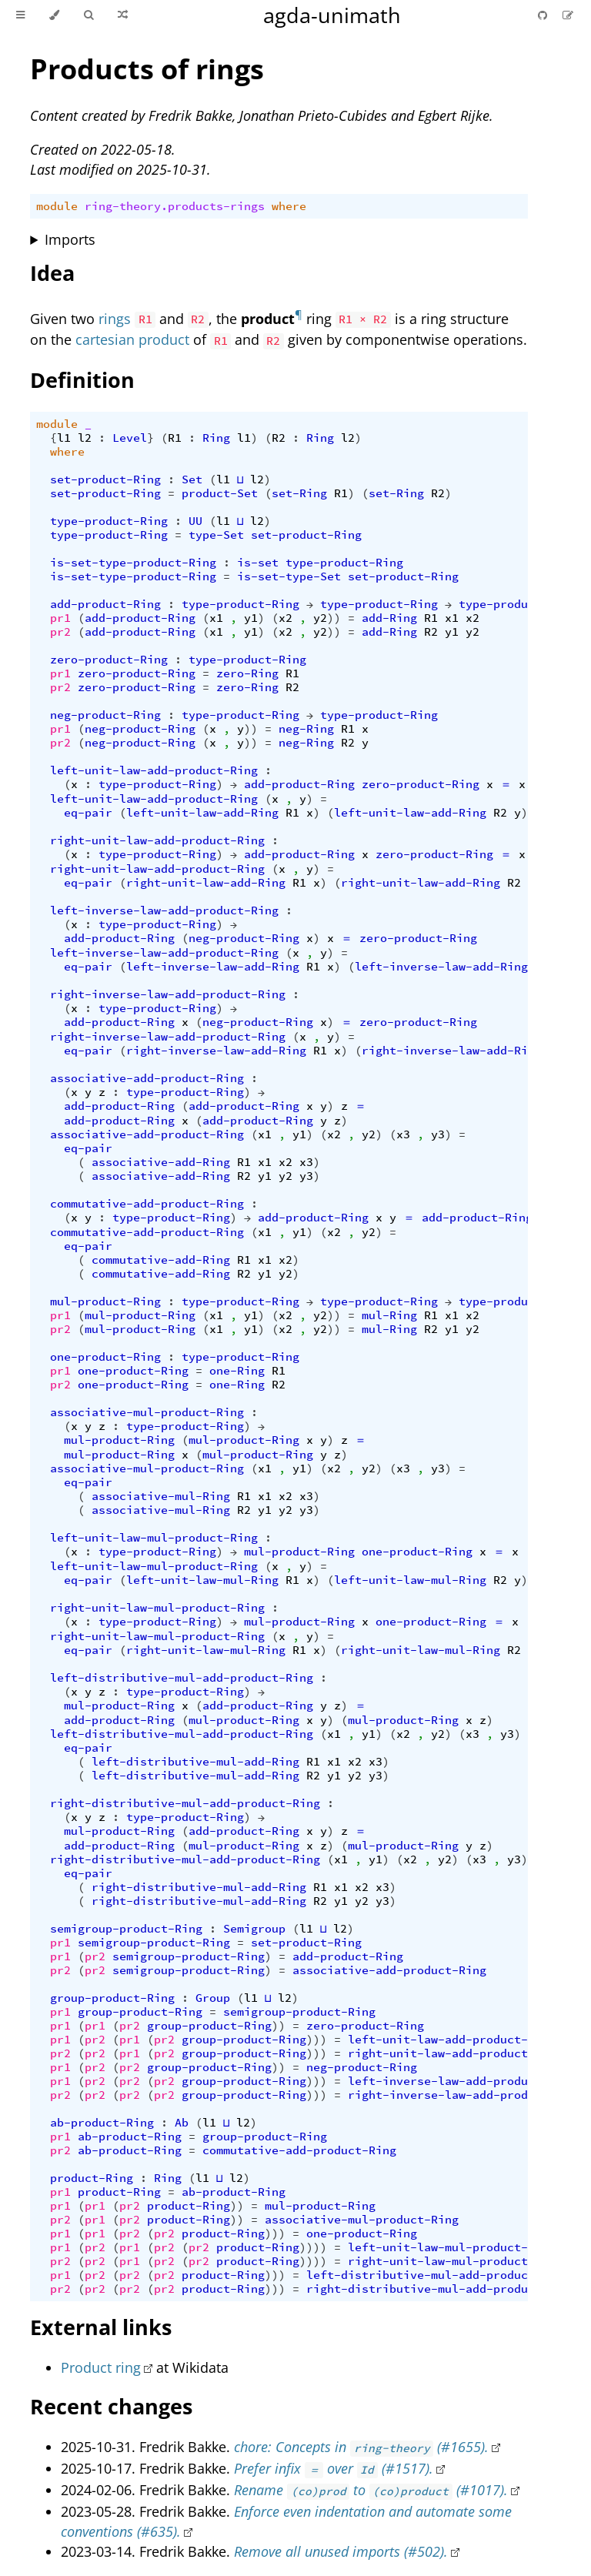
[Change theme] (54, 15)
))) (316, 2039)
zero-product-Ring (109, 660)
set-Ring (299, 493)
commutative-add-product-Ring (147, 1204)
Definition (82, 380)
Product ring (101, 2367)
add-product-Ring (105, 604)
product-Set (220, 493)
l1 (64, 438)
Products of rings (147, 69)
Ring (216, 438)
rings (114, 318)
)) (334, 618)
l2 (85, 438)
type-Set (216, 535)
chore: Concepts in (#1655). (361, 2446)
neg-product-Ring (105, 715)
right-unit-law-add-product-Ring (157, 840)
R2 (278, 438)
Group (212, 1998)
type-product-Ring (109, 521)
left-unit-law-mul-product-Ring (154, 1538)
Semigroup (254, 1929)
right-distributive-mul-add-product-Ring (185, 1803)
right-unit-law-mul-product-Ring (157, 1608)
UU (195, 521)
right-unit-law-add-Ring (205, 883)
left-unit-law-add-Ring (202, 813)
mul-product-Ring (105, 1301)
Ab (182, 2123)
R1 (175, 438)
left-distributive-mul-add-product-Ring (181, 1678)
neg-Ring (306, 729)
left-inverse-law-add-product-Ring (164, 910)
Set (192, 479)
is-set (258, 563)
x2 (285, 618)
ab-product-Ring (102, 2123)
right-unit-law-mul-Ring (205, 1650)
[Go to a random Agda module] (122, 15)
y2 (320, 618)
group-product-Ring (112, 1998)
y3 (438, 1134)
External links (101, 2327)
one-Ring (237, 1371)
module (57, 206)
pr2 (60, 632)
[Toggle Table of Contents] (20, 15)
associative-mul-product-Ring (147, 1412)
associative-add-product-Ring (147, 1078)
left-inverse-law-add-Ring (212, 967)
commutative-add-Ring (161, 1260)
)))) (313, 2247)
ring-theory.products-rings (175, 206)
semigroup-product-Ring (126, 1929)
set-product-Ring (105, 479)
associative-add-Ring (161, 1162)
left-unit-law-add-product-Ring (154, 770)
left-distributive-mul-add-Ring (195, 1762)
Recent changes (111, 2406)
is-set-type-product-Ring (133, 563)
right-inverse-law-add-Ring (216, 1050)
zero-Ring (247, 673)
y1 (251, 618)
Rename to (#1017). (370, 2490)
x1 (216, 618)
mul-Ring (389, 1315)
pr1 (60, 618)
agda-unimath (332, 15)
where (289, 206)
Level (129, 438)
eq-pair (88, 813)
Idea (52, 273)
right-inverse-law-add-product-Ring (167, 994)
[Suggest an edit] (567, 15)
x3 (403, 1134)
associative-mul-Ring (161, 1496)
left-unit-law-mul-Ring (202, 1580)
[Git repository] (544, 15)
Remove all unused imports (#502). (341, 2551)
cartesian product (132, 339)
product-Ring (91, 2178)
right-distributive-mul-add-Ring (199, 1887)
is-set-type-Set (289, 576)
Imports (70, 239)
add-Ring (389, 618)
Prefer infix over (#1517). (333, 2468)
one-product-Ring (105, 1357)
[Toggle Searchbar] (88, 15)
